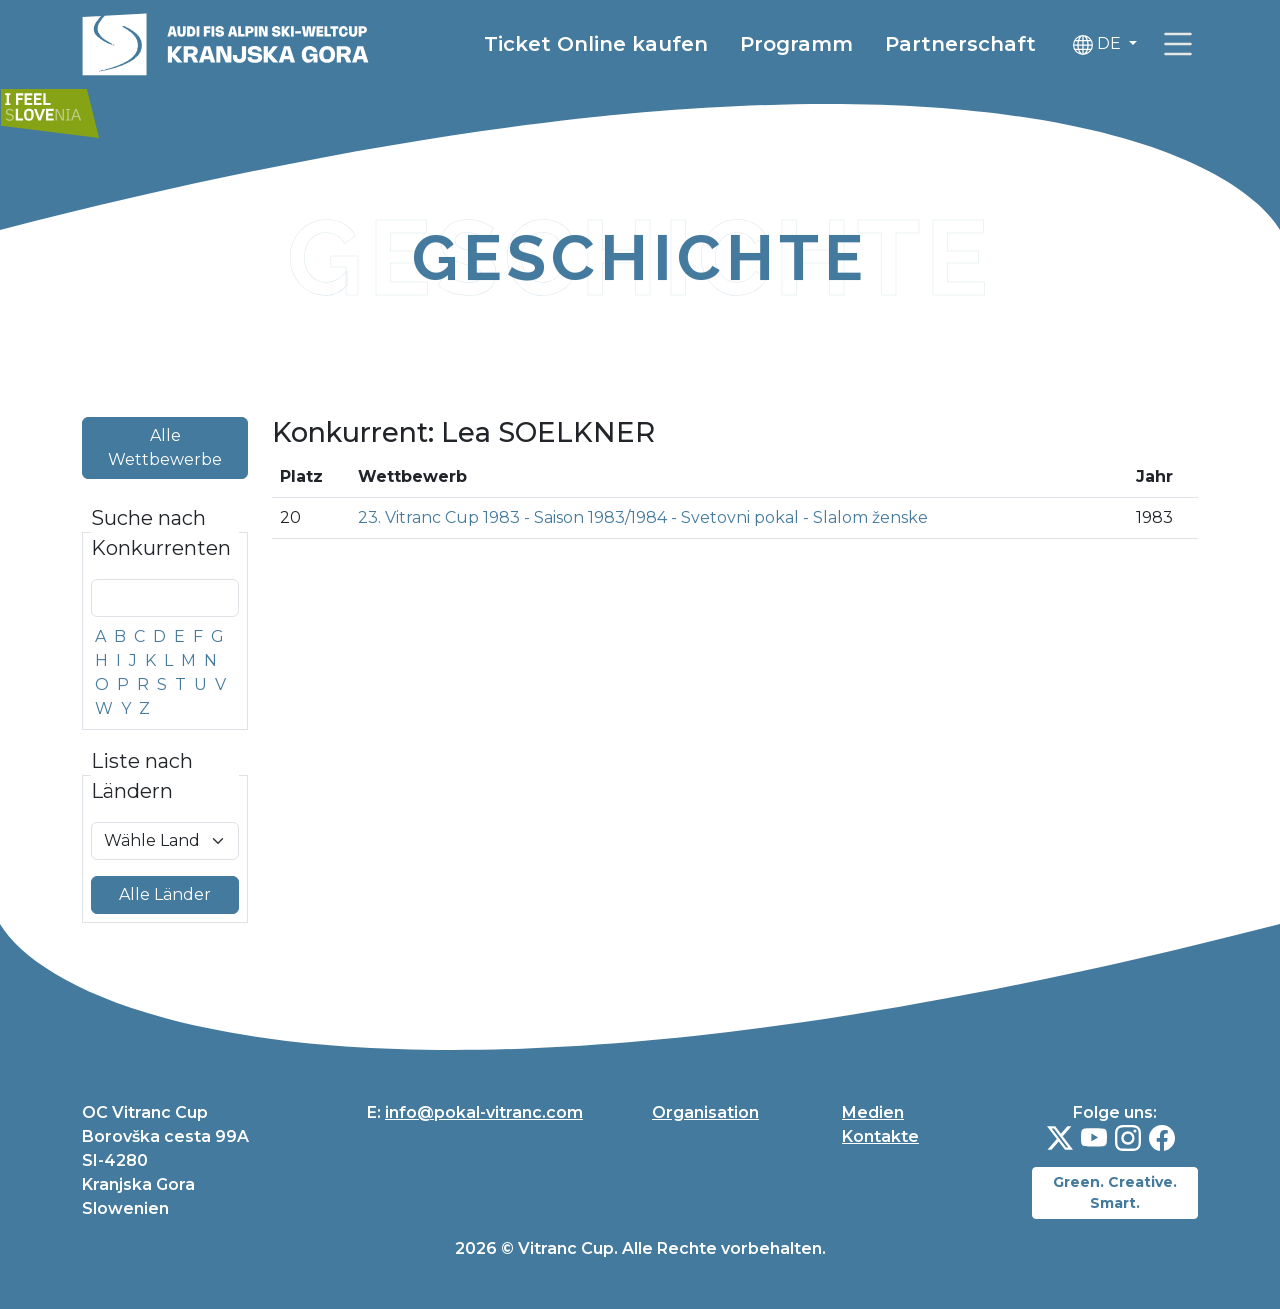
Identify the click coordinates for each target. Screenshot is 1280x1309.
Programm (796, 46)
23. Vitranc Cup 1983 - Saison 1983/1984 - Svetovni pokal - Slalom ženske (643, 517)
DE (1099, 46)
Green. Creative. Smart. (1115, 1192)
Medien (873, 1112)
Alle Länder (165, 894)
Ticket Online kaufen (596, 46)
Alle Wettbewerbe (165, 447)
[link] (1178, 46)
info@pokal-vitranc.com (484, 1112)
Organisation (705, 1112)
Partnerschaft (960, 46)
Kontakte (880, 1136)
